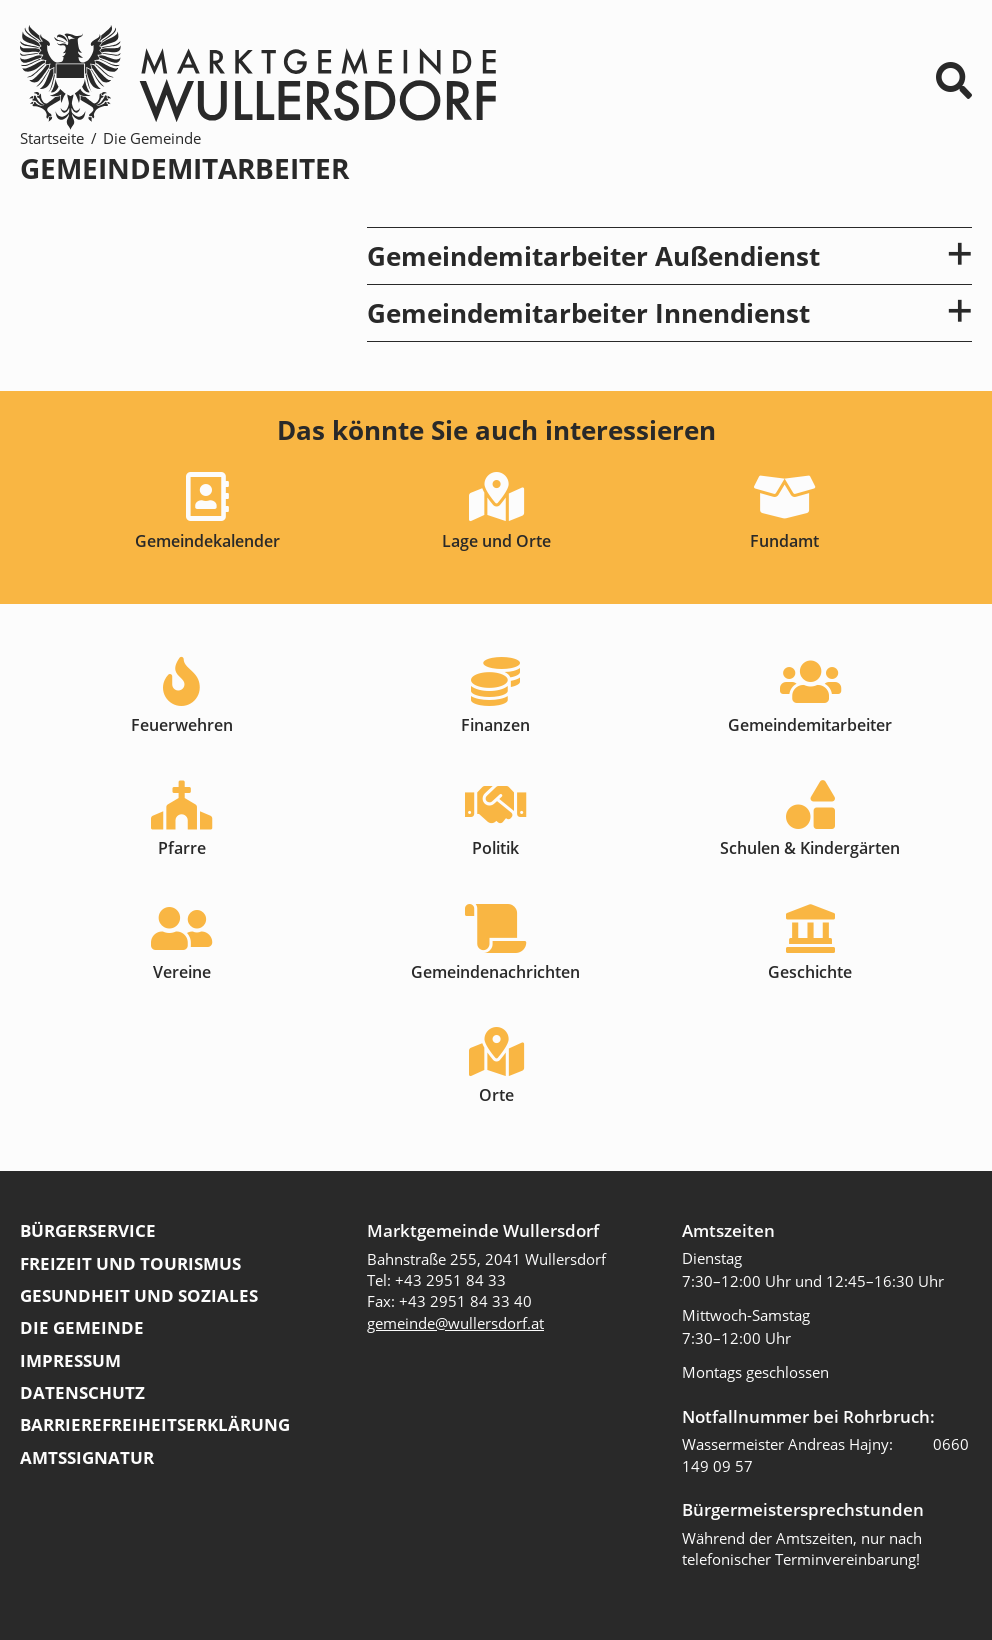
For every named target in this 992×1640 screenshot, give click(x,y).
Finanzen (495, 725)
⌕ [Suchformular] (954, 80)
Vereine (182, 972)
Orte (496, 1095)
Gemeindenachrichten (495, 972)
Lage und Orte (496, 541)
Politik (495, 848)
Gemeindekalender (207, 541)
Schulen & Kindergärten (810, 848)
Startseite (52, 138)
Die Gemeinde (152, 138)
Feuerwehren (182, 725)
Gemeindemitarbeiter (810, 725)
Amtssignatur (87, 1457)
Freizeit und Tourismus (130, 1263)
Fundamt (784, 541)
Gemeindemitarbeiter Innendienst (669, 313)
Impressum (70, 1360)
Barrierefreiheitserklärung (155, 1424)
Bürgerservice (88, 1230)
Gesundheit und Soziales (139, 1295)
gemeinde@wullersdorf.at (455, 1323)
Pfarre (182, 848)
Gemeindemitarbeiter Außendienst (669, 256)
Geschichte (810, 972)
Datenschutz (82, 1392)
